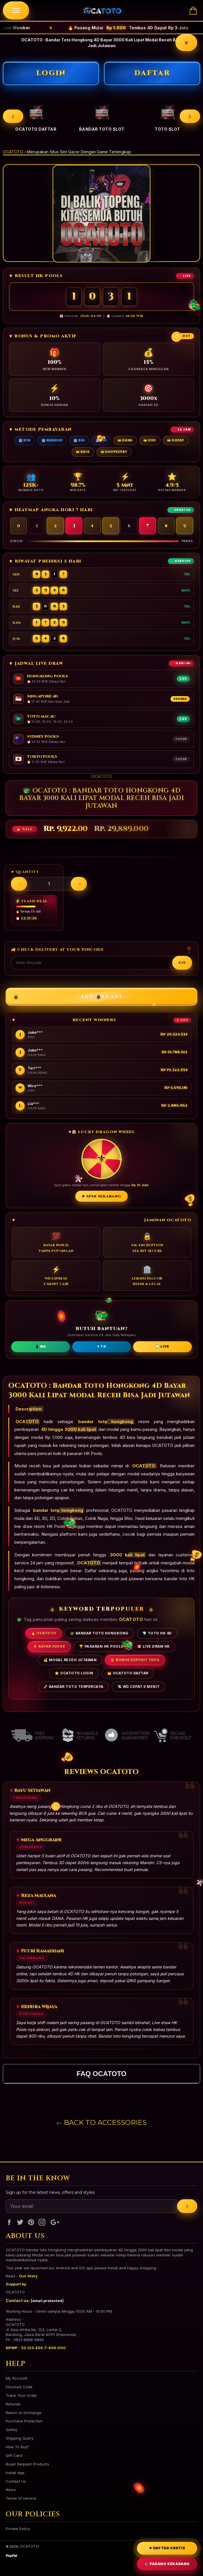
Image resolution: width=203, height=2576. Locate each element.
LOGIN (51, 73)
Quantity (27, 872)
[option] (36, 116)
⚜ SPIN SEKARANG (101, 1196)
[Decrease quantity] (19, 884)
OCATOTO (13, 151)
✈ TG (101, 1346)
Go (182, 962)
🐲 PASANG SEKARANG (167, 2564)
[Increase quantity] (79, 884)
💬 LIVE (162, 1346)
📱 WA (40, 1346)
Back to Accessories (101, 2122)
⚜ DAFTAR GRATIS (167, 2548)
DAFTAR (152, 73)
